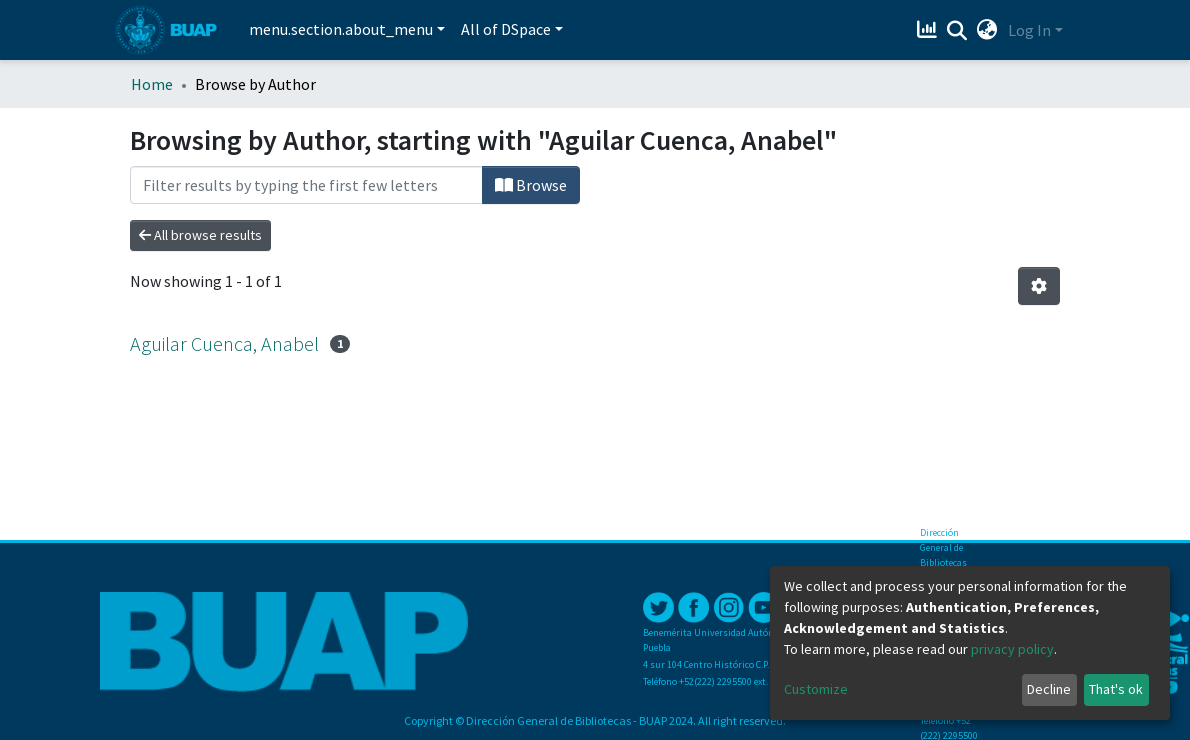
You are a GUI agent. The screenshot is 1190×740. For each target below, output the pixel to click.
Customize (816, 689)
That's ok (1116, 689)
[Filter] (306, 185)
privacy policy (1012, 649)
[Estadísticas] (929, 30)
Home (152, 84)
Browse (531, 185)
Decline (1049, 689)
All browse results (200, 235)
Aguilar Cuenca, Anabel (224, 343)
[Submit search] (957, 31)
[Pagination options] (1039, 286)
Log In (1029, 30)
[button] (987, 30)
